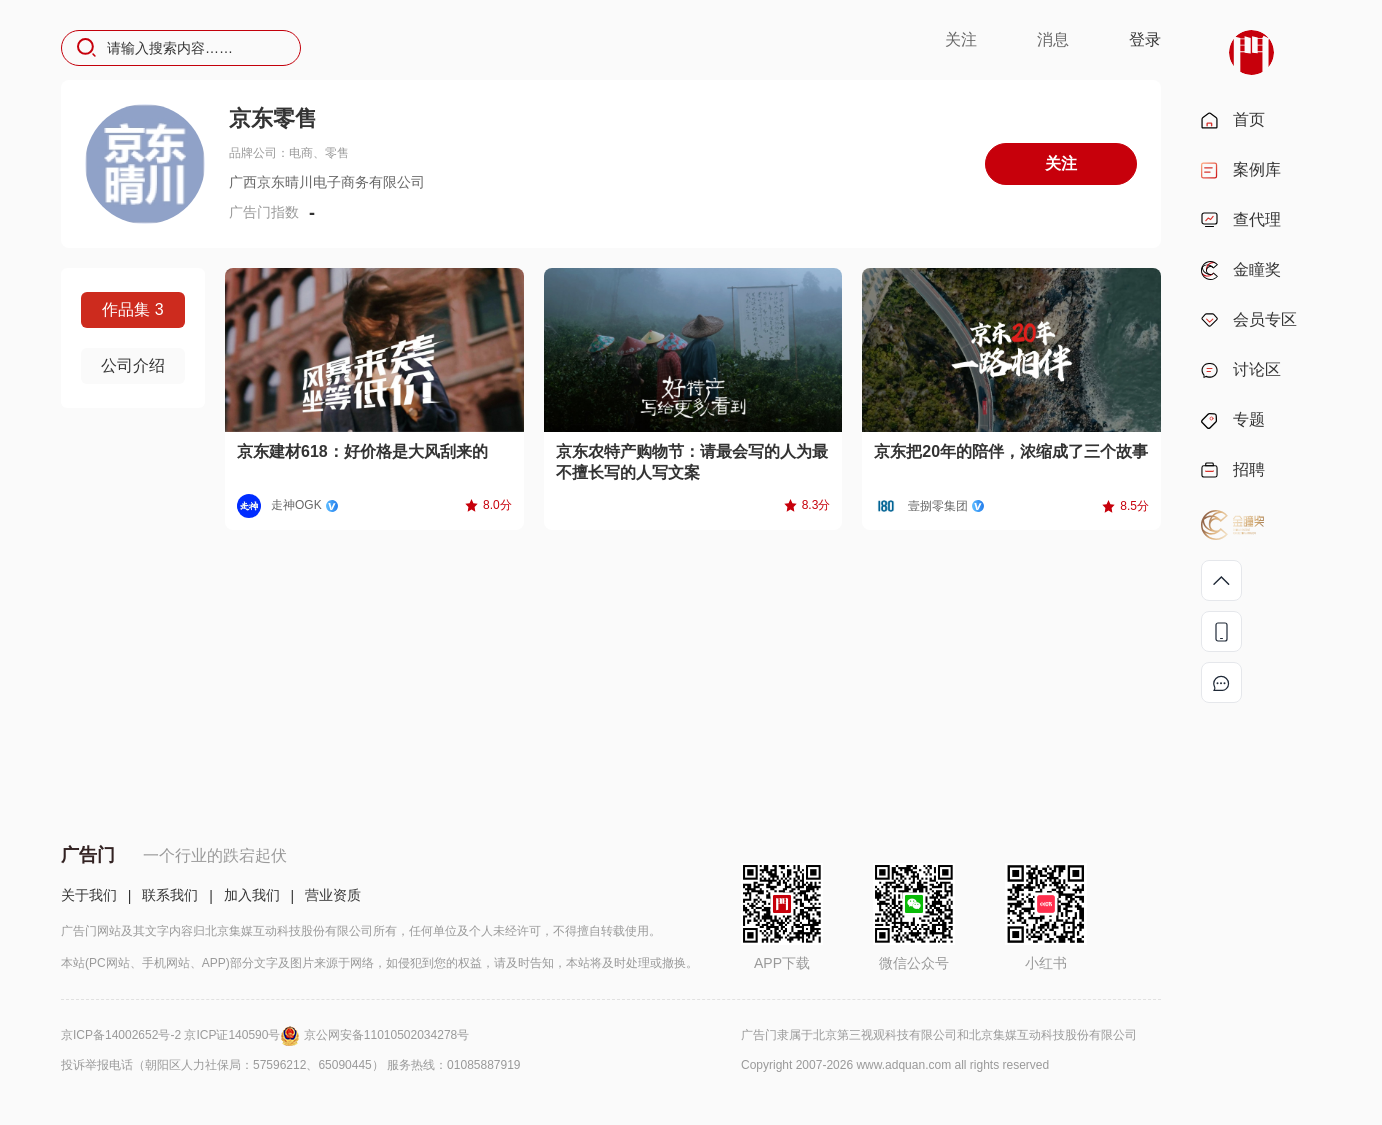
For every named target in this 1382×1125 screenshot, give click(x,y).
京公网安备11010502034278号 (386, 1035)
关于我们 (89, 895)
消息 (1053, 39)
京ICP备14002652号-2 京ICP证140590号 (182, 1035)
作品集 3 (132, 309)
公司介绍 (133, 365)
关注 (961, 39)
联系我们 (170, 895)
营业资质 (333, 895)
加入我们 (252, 895)
